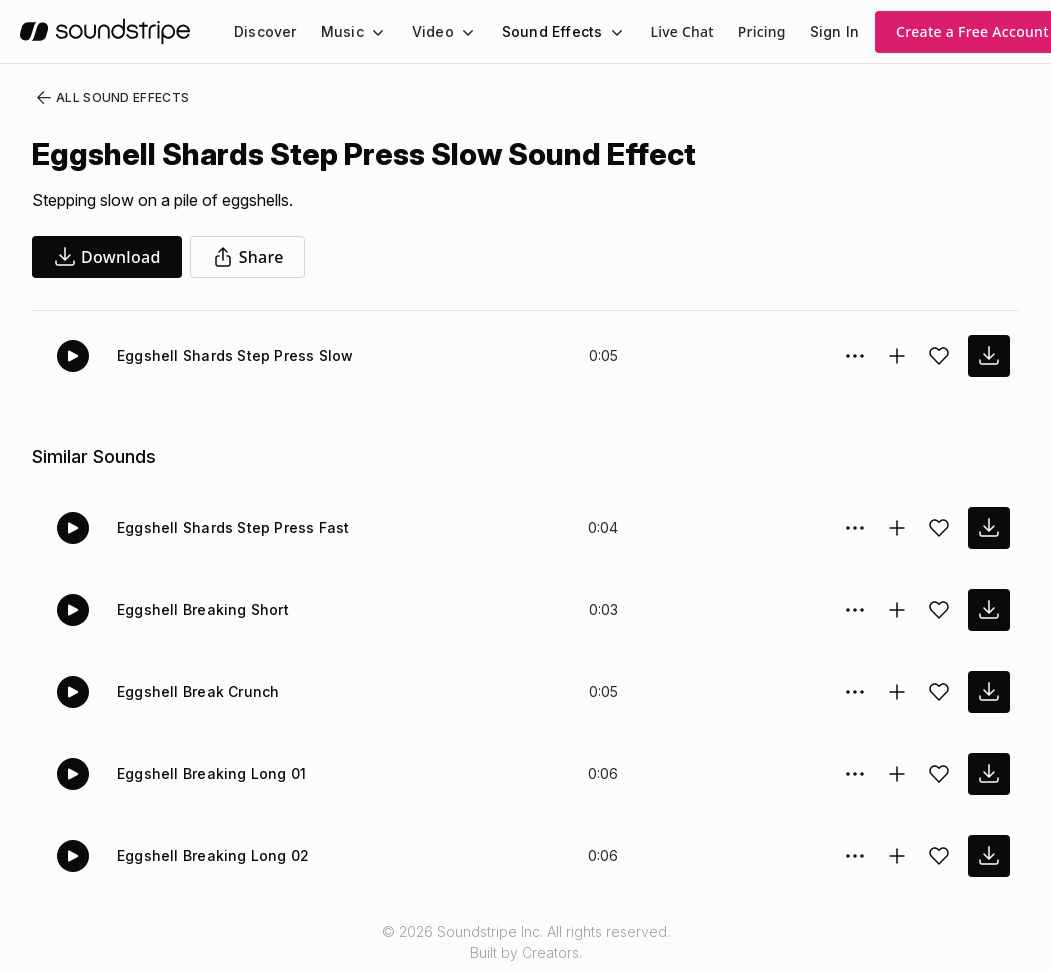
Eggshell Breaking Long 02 (213, 855)
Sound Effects (552, 31)
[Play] (73, 356)
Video (433, 31)
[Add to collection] (897, 356)
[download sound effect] (989, 356)
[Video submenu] (466, 32)
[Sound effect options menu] (855, 356)
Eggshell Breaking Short (203, 609)
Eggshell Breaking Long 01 (211, 773)
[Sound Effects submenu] (615, 32)
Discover (265, 31)
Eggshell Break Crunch (198, 691)
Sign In (834, 31)
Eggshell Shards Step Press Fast (233, 527)
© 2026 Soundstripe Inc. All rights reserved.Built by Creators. (526, 942)
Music (342, 31)
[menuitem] (265, 31)
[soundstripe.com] (105, 31)
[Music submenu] (376, 32)
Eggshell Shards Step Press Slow (235, 355)
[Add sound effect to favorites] (939, 356)
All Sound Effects (111, 98)
